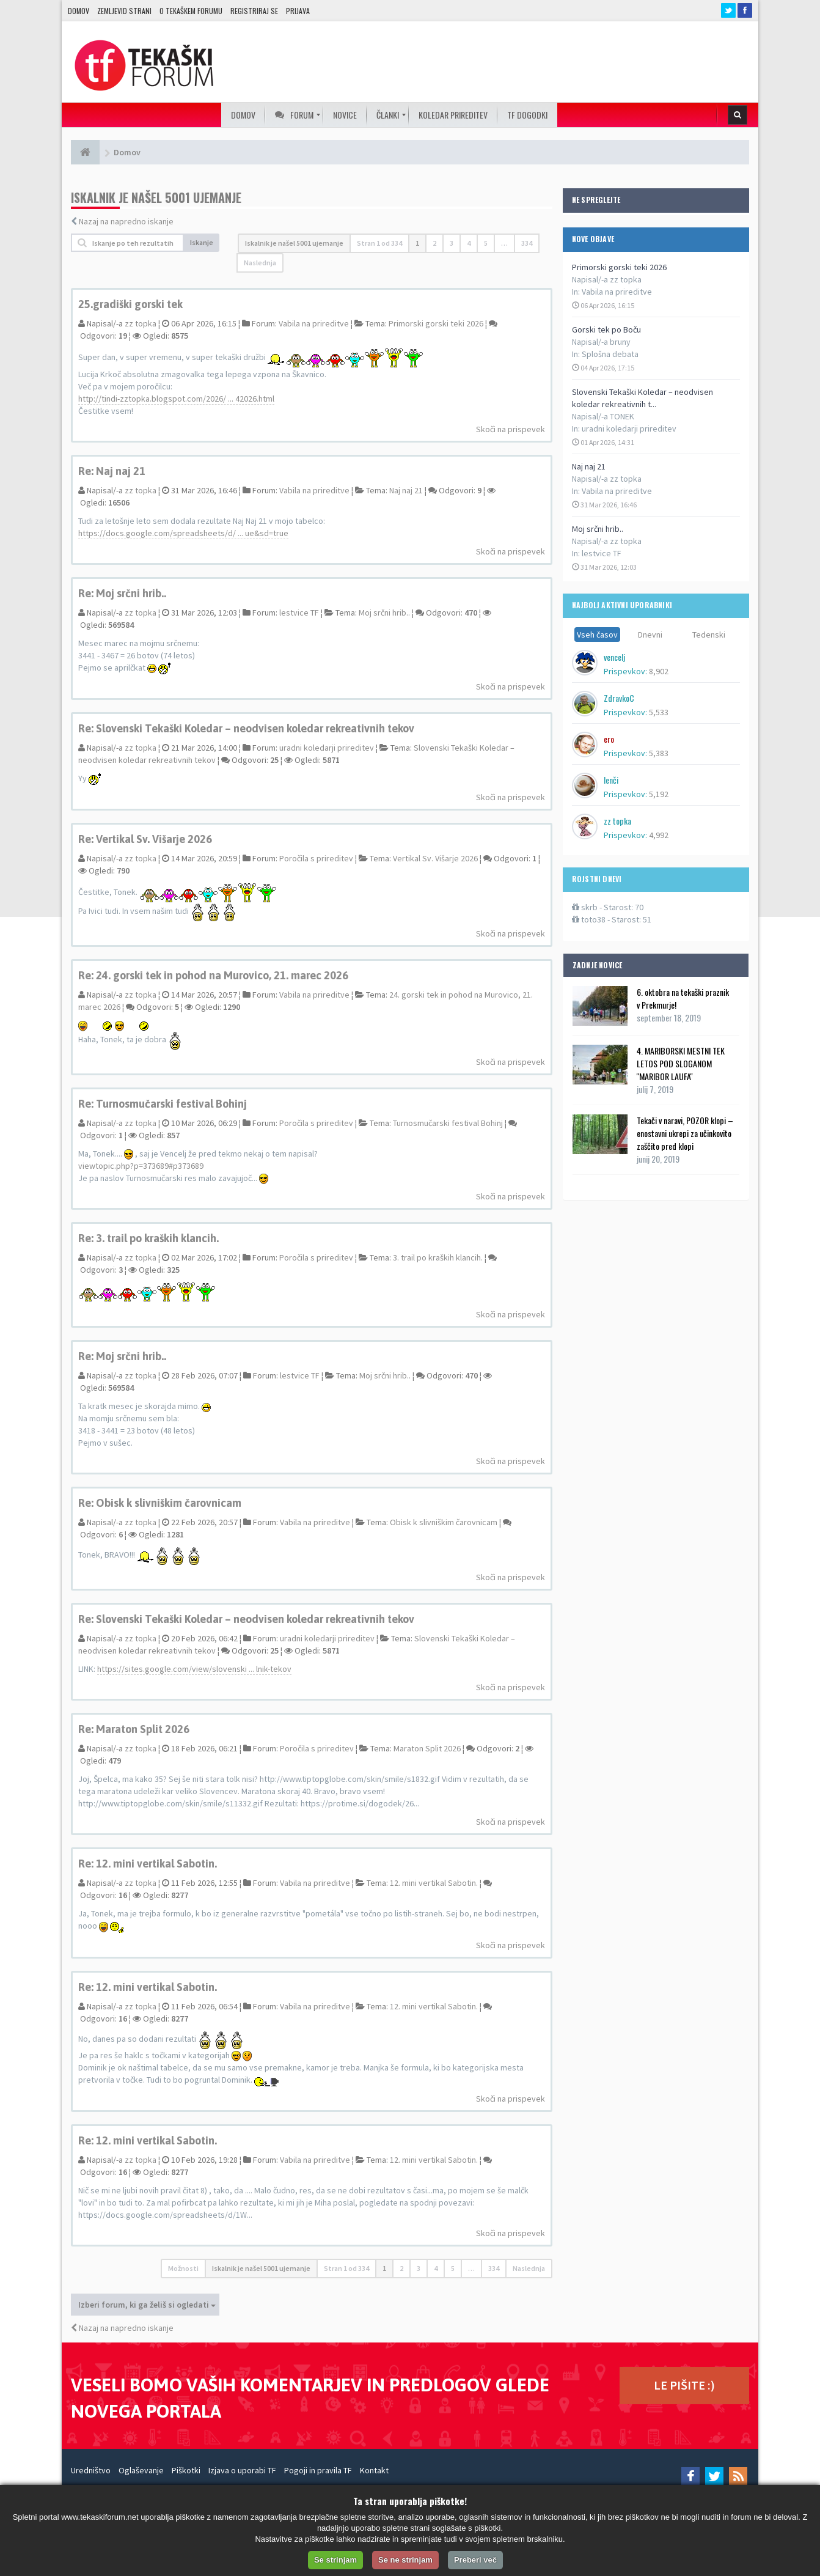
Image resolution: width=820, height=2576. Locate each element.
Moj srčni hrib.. (597, 528)
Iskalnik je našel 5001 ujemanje (294, 243)
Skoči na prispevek (510, 429)
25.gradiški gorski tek (130, 304)
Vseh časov (597, 634)
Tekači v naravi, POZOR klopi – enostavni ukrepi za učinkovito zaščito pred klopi (685, 1133)
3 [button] (451, 243)
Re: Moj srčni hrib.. (122, 593)
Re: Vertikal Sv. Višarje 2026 (145, 839)
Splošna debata (610, 353)
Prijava (298, 11)
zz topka (140, 323)
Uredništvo (91, 2470)
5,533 (658, 712)
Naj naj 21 (589, 466)
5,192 (658, 794)
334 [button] (526, 243)
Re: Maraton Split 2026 (133, 1729)
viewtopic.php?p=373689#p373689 (140, 1165)
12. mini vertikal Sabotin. (434, 1882)
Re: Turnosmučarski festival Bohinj (162, 1103)
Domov (78, 11)
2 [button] (434, 243)
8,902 (658, 671)
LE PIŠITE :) (684, 2385)
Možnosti (183, 2268)
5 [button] (486, 243)
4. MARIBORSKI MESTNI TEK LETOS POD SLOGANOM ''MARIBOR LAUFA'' (681, 1063)
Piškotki (186, 2470)
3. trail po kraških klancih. (438, 1257)
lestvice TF (601, 553)
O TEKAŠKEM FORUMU (190, 11)
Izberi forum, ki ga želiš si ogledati (147, 2304)
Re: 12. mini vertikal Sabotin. (147, 1863)
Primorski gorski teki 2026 (619, 267)
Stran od (379, 243)
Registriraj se (254, 11)
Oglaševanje (141, 2470)
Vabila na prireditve (617, 291)
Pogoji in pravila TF (318, 2470)
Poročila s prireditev (316, 858)
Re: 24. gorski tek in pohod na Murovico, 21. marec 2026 (213, 975)
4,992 (658, 835)
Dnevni (650, 634)
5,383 (658, 753)
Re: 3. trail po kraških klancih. (148, 1238)
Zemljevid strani (124, 11)
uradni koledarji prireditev (629, 428)
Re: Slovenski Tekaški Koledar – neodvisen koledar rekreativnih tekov (246, 728)
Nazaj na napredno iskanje (126, 221)
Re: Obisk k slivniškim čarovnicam (159, 1502)
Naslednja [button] (260, 262)
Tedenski (708, 634)
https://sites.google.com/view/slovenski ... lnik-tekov (194, 1668)
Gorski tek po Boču (606, 329)
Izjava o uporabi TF (242, 2470)
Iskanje (201, 242)
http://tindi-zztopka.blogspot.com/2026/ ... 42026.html (176, 398)
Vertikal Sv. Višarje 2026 (435, 858)
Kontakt (374, 2470)
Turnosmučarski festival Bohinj (448, 1122)
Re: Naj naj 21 (111, 471)
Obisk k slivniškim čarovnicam (443, 1522)
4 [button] (468, 243)
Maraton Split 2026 (427, 1748)
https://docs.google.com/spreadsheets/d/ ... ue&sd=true (183, 533)
